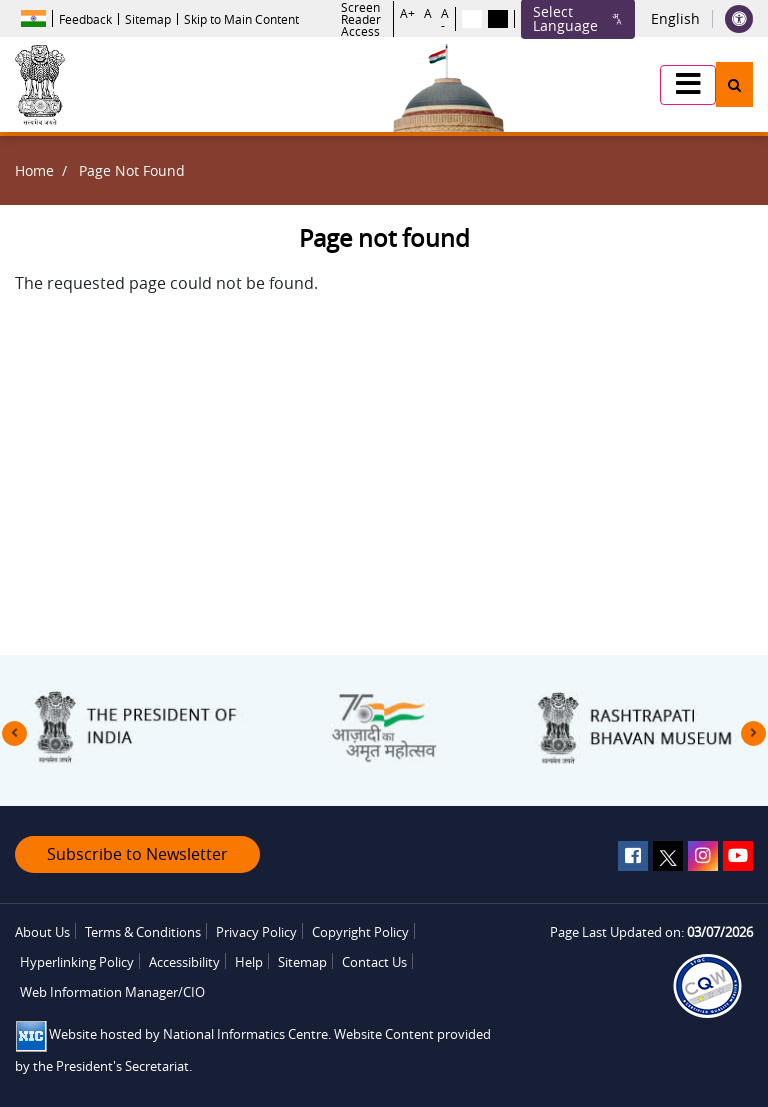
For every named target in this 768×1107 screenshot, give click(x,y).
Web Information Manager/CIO (112, 992)
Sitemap (148, 19)
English (675, 19)
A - (445, 19)
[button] (688, 85)
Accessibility (184, 962)
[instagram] (703, 856)
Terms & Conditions (143, 932)
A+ (407, 14)
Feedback (85, 19)
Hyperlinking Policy (77, 962)
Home (34, 170)
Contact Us (374, 962)
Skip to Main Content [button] (241, 19)
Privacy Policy (256, 932)
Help (249, 962)
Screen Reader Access (361, 19)
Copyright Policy (360, 932)
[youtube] (738, 856)
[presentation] (14, 733)
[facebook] (633, 856)
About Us (42, 932)
